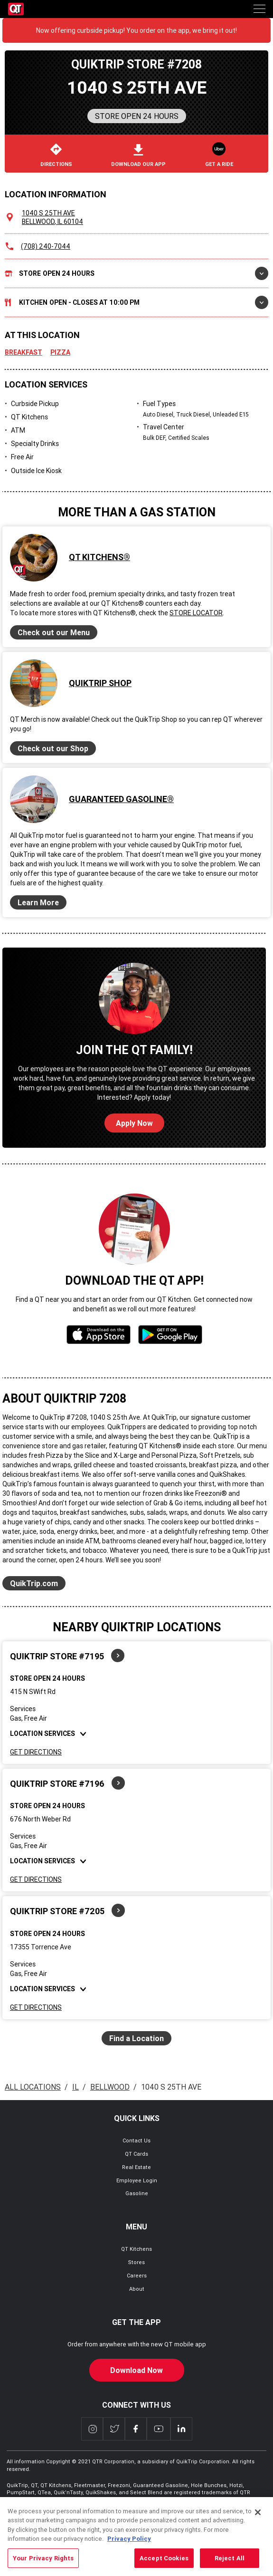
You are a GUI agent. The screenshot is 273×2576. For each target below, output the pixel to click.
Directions (56, 155)
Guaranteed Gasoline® (121, 799)
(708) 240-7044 (45, 246)
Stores (136, 2262)
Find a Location (136, 2038)
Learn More (38, 902)
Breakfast (23, 352)
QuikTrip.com (34, 1583)
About (136, 2288)
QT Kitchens (136, 2249)
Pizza (60, 352)
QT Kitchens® (99, 557)
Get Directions (36, 1752)
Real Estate (136, 2167)
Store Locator (196, 613)
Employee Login (136, 2180)
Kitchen (136, 302)
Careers (137, 2275)
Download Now (136, 2370)
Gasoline (136, 2193)
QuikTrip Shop (100, 683)
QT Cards (136, 2153)
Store (136, 273)
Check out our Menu (54, 632)
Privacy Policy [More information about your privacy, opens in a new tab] (129, 2555)
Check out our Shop (53, 748)
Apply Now (134, 1123)
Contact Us (136, 2140)
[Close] (257, 2528)
